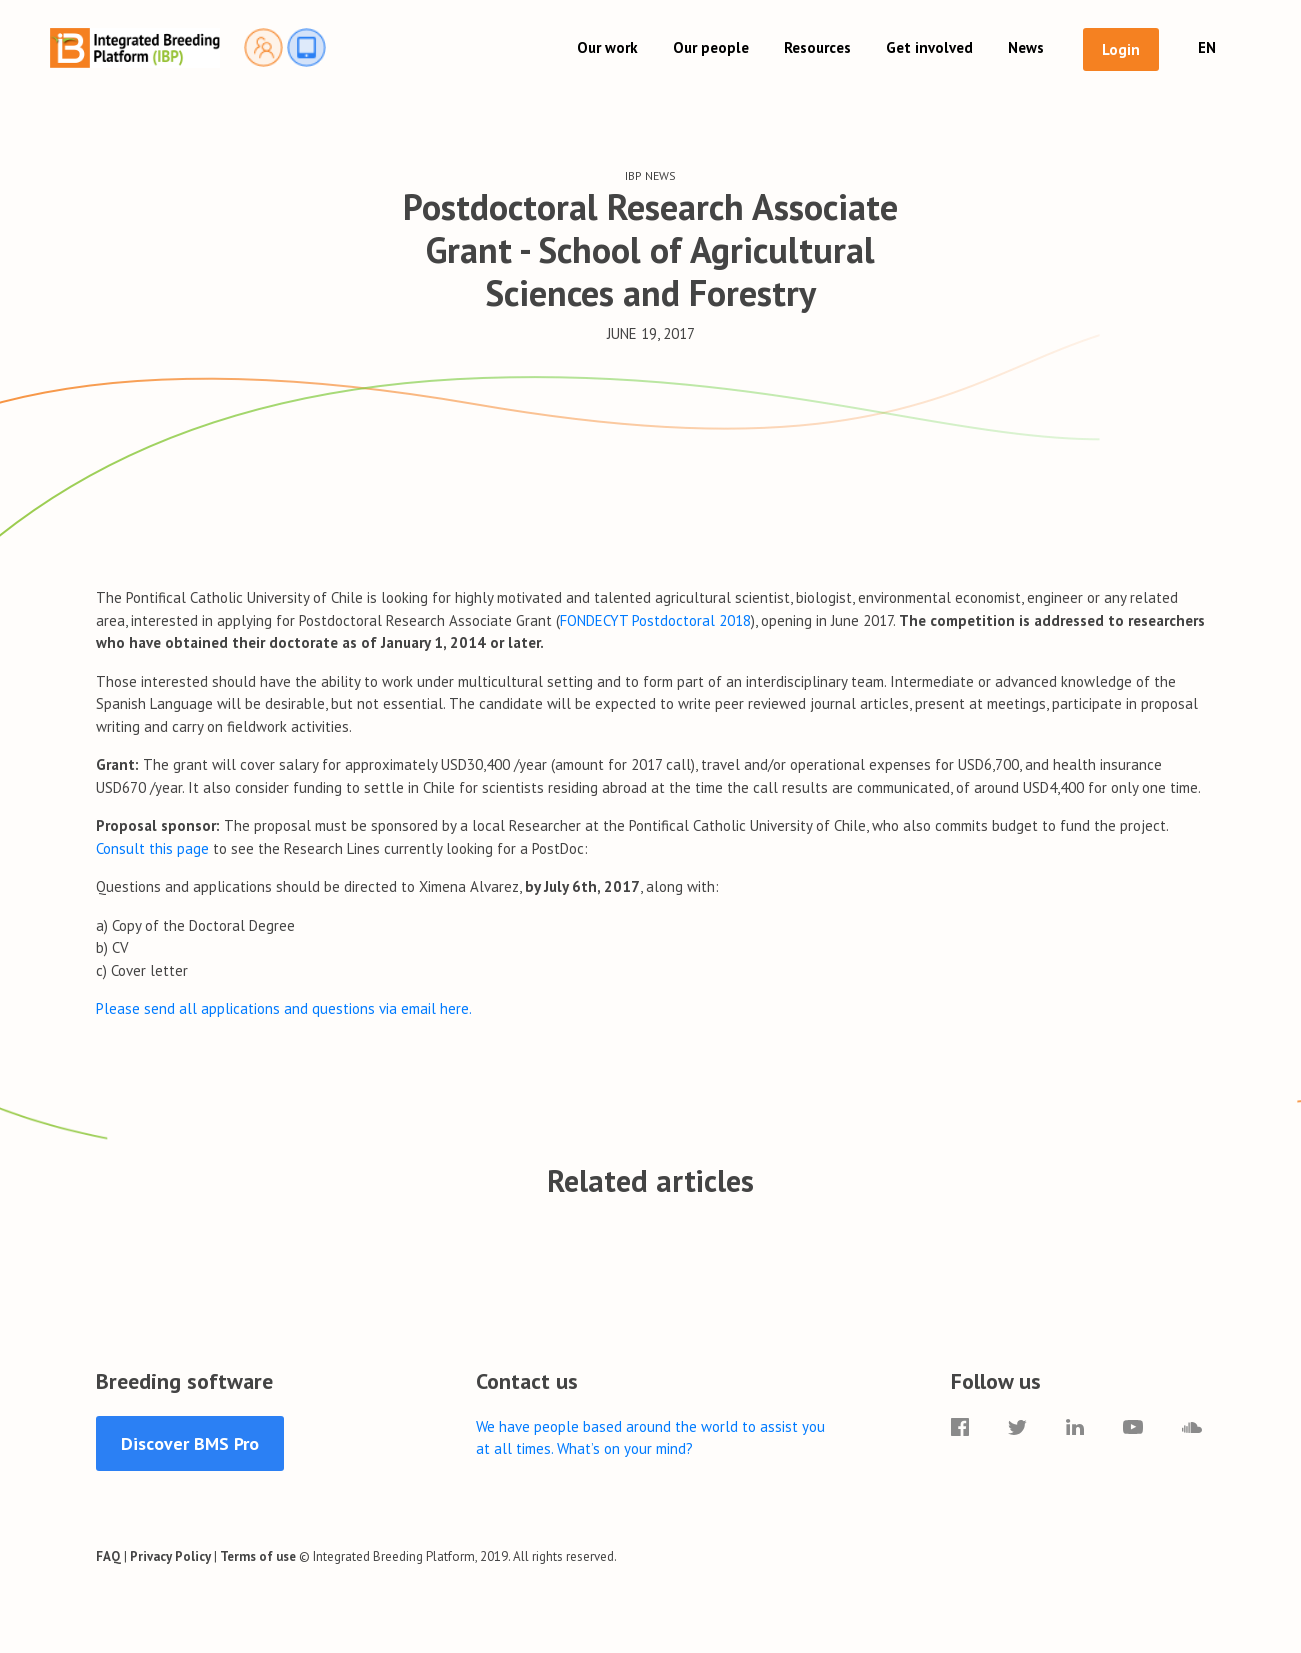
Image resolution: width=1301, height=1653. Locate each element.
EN (1207, 47)
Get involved (929, 47)
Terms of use (258, 1556)
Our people (711, 47)
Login (1121, 49)
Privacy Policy (170, 1556)
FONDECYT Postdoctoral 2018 (655, 620)
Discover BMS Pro (190, 1443)
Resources (817, 47)
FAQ (108, 1556)
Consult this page (154, 848)
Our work (607, 47)
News (1026, 47)
